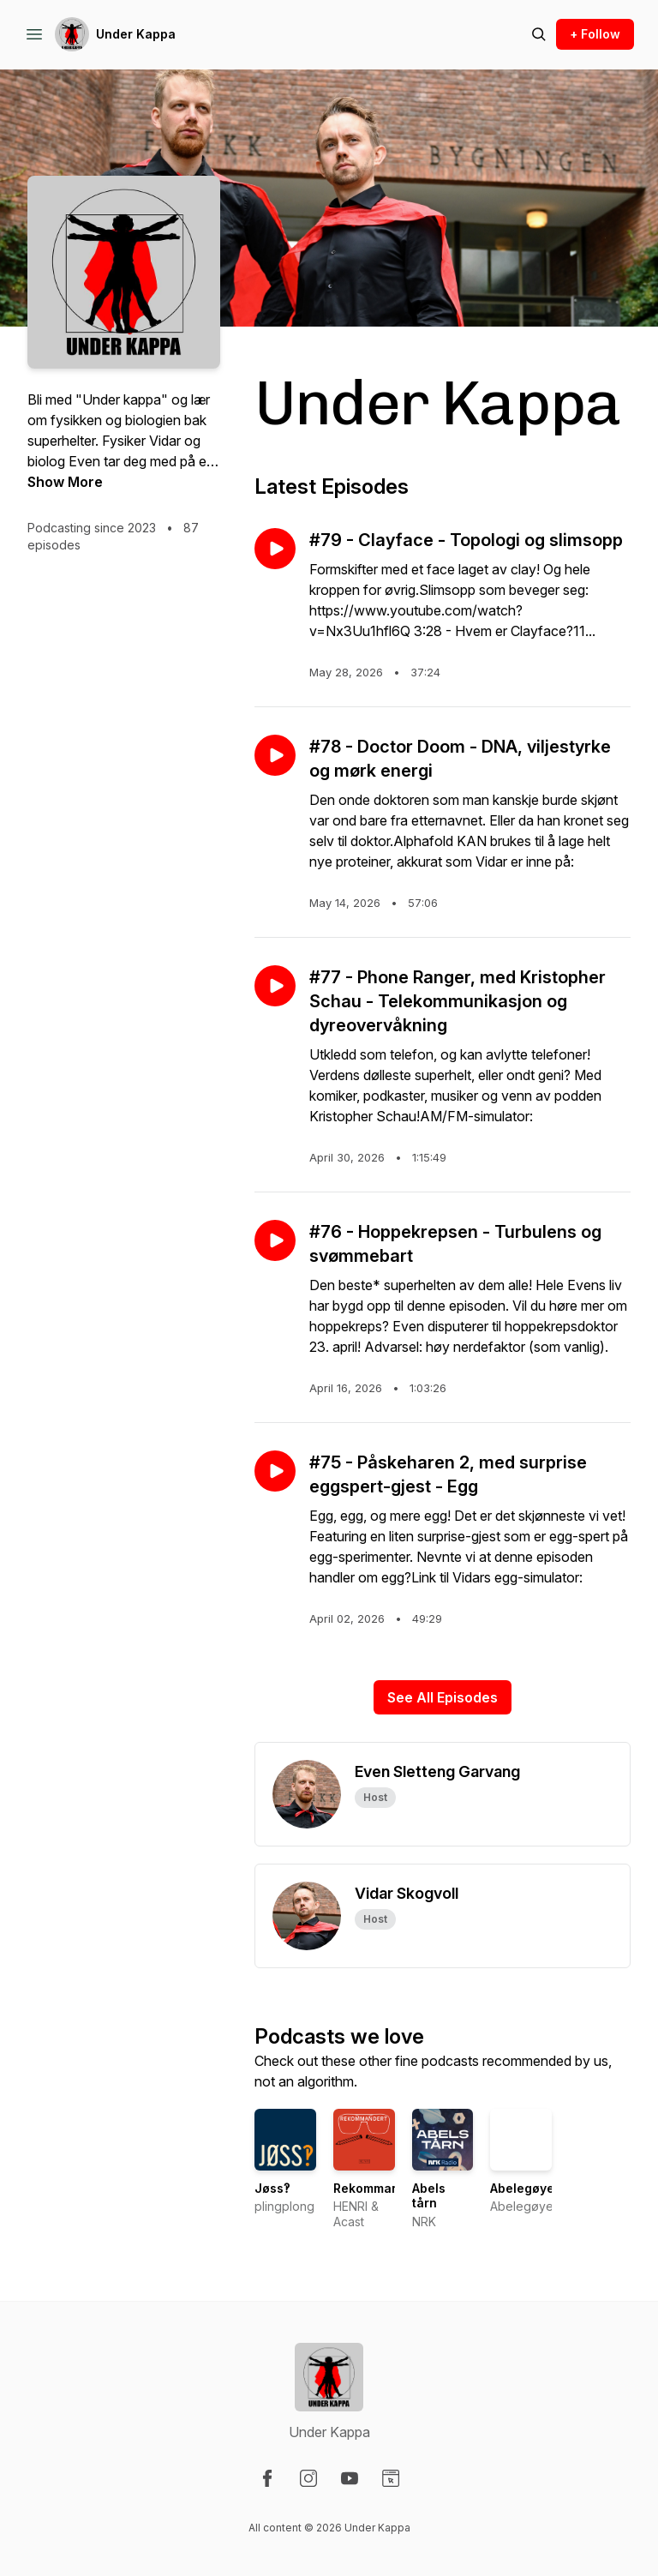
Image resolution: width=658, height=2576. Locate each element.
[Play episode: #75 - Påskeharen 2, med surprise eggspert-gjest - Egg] (275, 1471)
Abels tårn (429, 2196)
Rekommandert (378, 2188)
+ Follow (595, 34)
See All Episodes (442, 1697)
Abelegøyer (524, 2188)
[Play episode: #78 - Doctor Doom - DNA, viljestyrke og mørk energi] (275, 755)
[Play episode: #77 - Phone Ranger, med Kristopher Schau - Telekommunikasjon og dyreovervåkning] (275, 985)
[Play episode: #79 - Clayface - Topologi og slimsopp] (275, 548)
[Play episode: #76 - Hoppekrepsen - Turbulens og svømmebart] (275, 1240)
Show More (65, 481)
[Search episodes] (539, 34)
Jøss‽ (272, 2188)
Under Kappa (136, 34)
